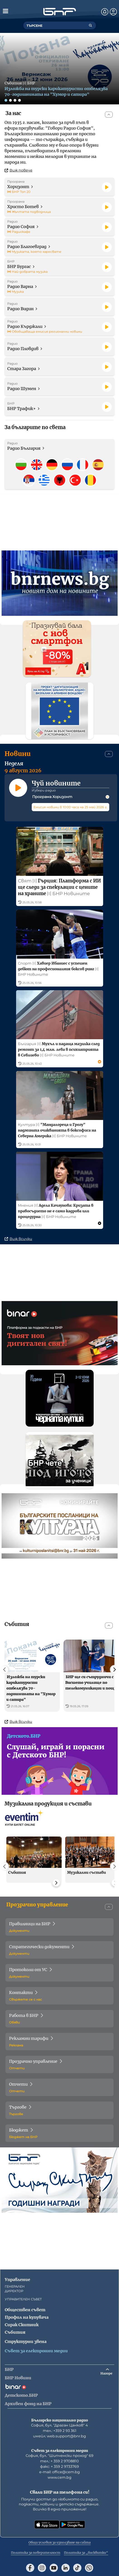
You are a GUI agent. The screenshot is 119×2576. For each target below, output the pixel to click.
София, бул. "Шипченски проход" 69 (59, 2455)
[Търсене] (90, 25)
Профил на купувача (27, 2317)
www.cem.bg (59, 2477)
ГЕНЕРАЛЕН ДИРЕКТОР (15, 2288)
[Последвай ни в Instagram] (41, 2567)
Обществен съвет (25, 2309)
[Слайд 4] (19, 100)
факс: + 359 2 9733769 (59, 2466)
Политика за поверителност (35, 2553)
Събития (15, 2332)
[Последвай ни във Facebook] (30, 2567)
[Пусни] (107, 187)
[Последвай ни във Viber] (89, 2567)
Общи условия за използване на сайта (60, 2542)
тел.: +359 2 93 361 (59, 2431)
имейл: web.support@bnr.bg (59, 2436)
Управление (17, 2279)
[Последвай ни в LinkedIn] (65, 2567)
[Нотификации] (105, 12)
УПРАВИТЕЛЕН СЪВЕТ (23, 2299)
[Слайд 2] (10, 100)
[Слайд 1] (6, 100)
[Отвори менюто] (5, 10)
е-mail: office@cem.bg (59, 2472)
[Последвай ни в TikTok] (77, 2567)
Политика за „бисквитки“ (86, 2553)
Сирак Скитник (22, 2324)
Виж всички (18, 1239)
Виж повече (18, 170)
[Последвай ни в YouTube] (53, 2567)
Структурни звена (25, 2341)
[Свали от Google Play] (72, 2524)
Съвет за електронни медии (36, 2350)
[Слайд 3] (15, 100)
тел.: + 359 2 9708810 (59, 2461)
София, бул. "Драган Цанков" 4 (59, 2425)
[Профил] (113, 12)
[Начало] (59, 11)
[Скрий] (109, 115)
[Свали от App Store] (47, 2524)
